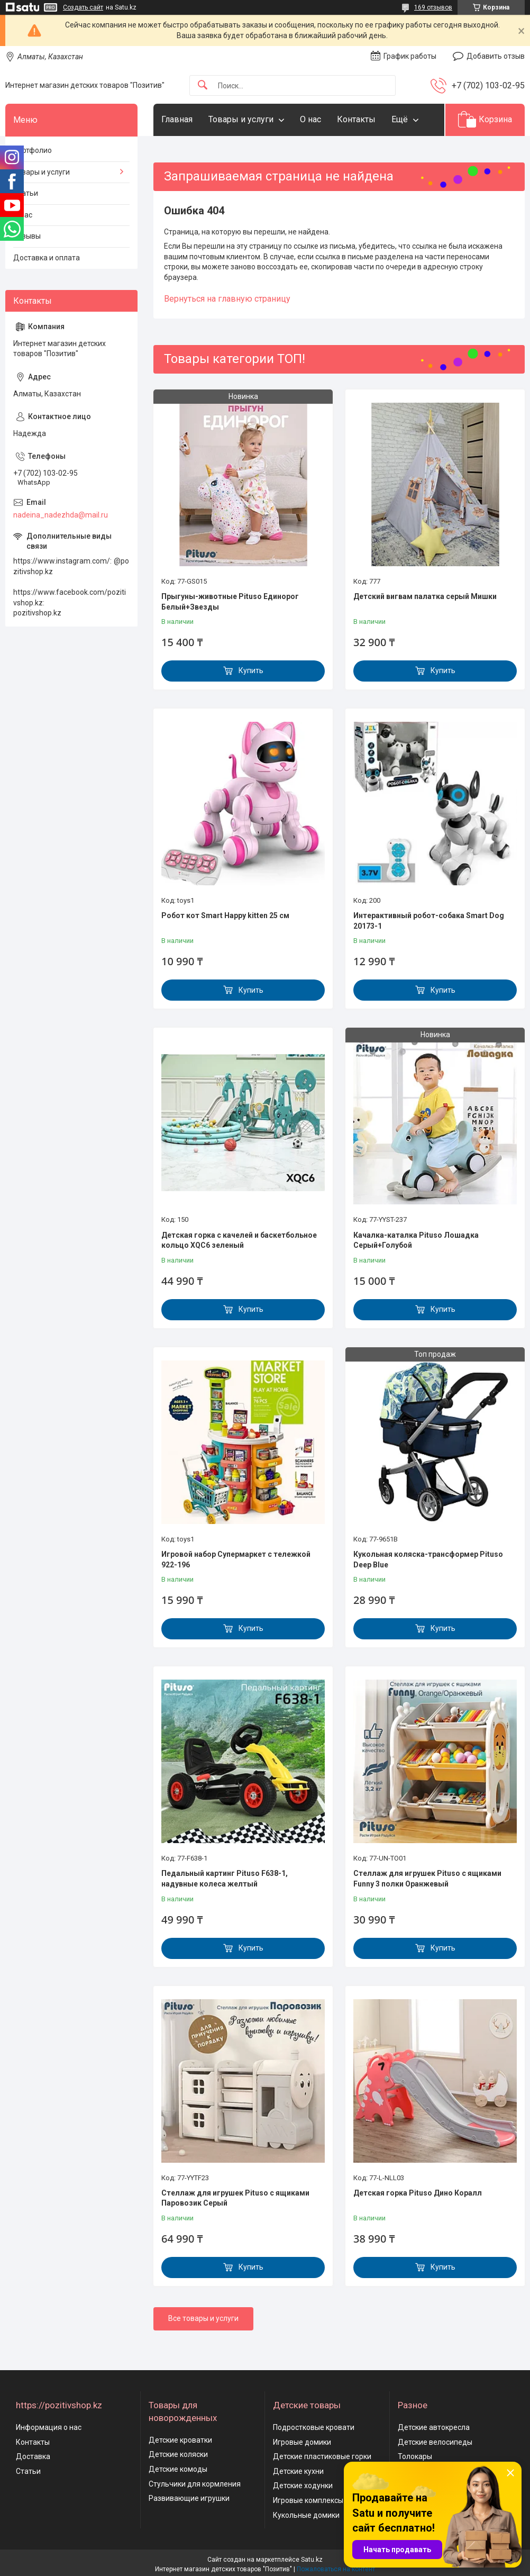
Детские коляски (178, 2454)
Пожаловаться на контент (336, 2569)
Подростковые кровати (313, 2427)
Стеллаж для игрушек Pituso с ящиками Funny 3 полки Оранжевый (427, 1878)
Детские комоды (178, 2469)
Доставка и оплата (46, 257)
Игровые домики (302, 2442)
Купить (251, 670)
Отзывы (27, 236)
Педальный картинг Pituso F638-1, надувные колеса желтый (224, 1878)
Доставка (33, 2456)
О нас (310, 119)
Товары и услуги (240, 119)
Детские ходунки (303, 2485)
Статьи (25, 193)
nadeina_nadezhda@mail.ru (60, 515)
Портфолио (32, 150)
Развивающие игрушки (189, 2498)
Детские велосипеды (435, 2442)
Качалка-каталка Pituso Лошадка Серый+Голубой (416, 1240)
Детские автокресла (434, 2427)
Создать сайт (83, 7)
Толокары (415, 2456)
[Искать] (202, 85)
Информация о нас (48, 2427)
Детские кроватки (180, 2440)
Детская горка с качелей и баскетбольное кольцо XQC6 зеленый (239, 1240)
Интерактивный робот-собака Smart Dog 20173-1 (428, 920)
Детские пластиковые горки (322, 2456)
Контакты (356, 119)
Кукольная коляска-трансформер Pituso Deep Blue (428, 1559)
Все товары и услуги (203, 2318)
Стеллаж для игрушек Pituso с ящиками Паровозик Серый (235, 2198)
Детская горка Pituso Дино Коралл (417, 2193)
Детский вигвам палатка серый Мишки (425, 596)
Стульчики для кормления (195, 2484)
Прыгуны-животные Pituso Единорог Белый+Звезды (230, 601)
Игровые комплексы (308, 2500)
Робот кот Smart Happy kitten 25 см (225, 915)
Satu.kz (312, 2559)
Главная (177, 119)
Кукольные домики (306, 2515)
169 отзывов (433, 7)
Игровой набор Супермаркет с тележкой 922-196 (235, 1559)
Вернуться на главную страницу (227, 299)
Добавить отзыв (496, 56)
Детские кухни (298, 2471)
